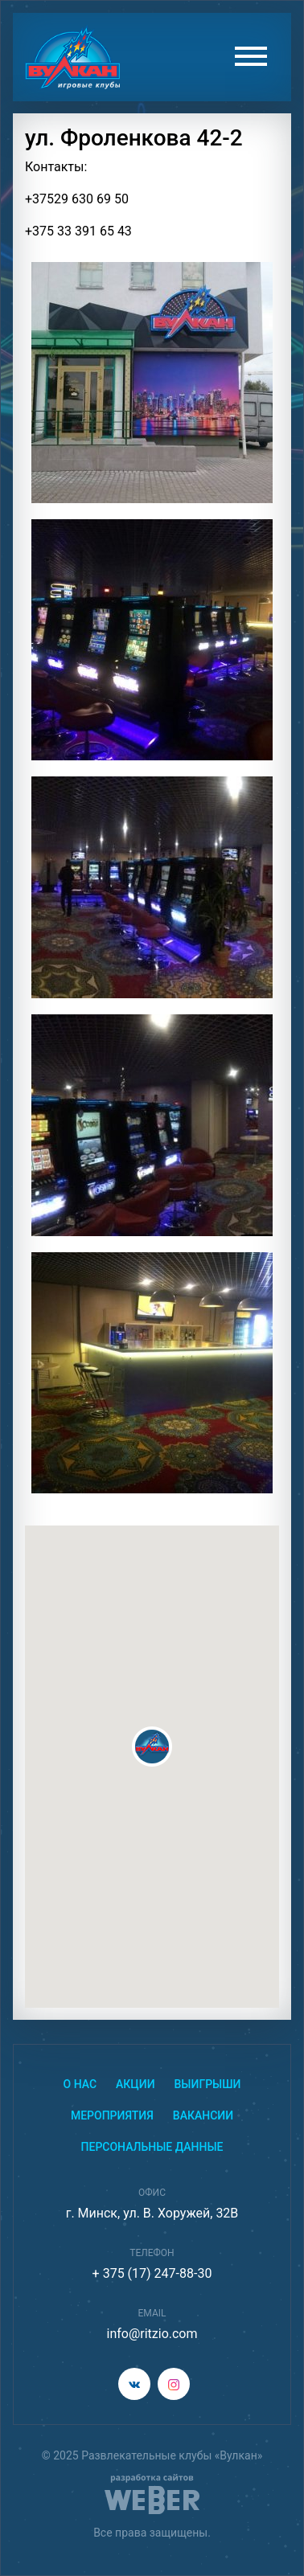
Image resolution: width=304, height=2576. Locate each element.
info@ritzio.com (151, 2333)
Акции (135, 2084)
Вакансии (203, 2115)
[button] (152, 1746)
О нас (80, 2084)
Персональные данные (152, 2146)
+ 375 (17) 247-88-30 (152, 2273)
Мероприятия (112, 2115)
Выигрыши (208, 2084)
